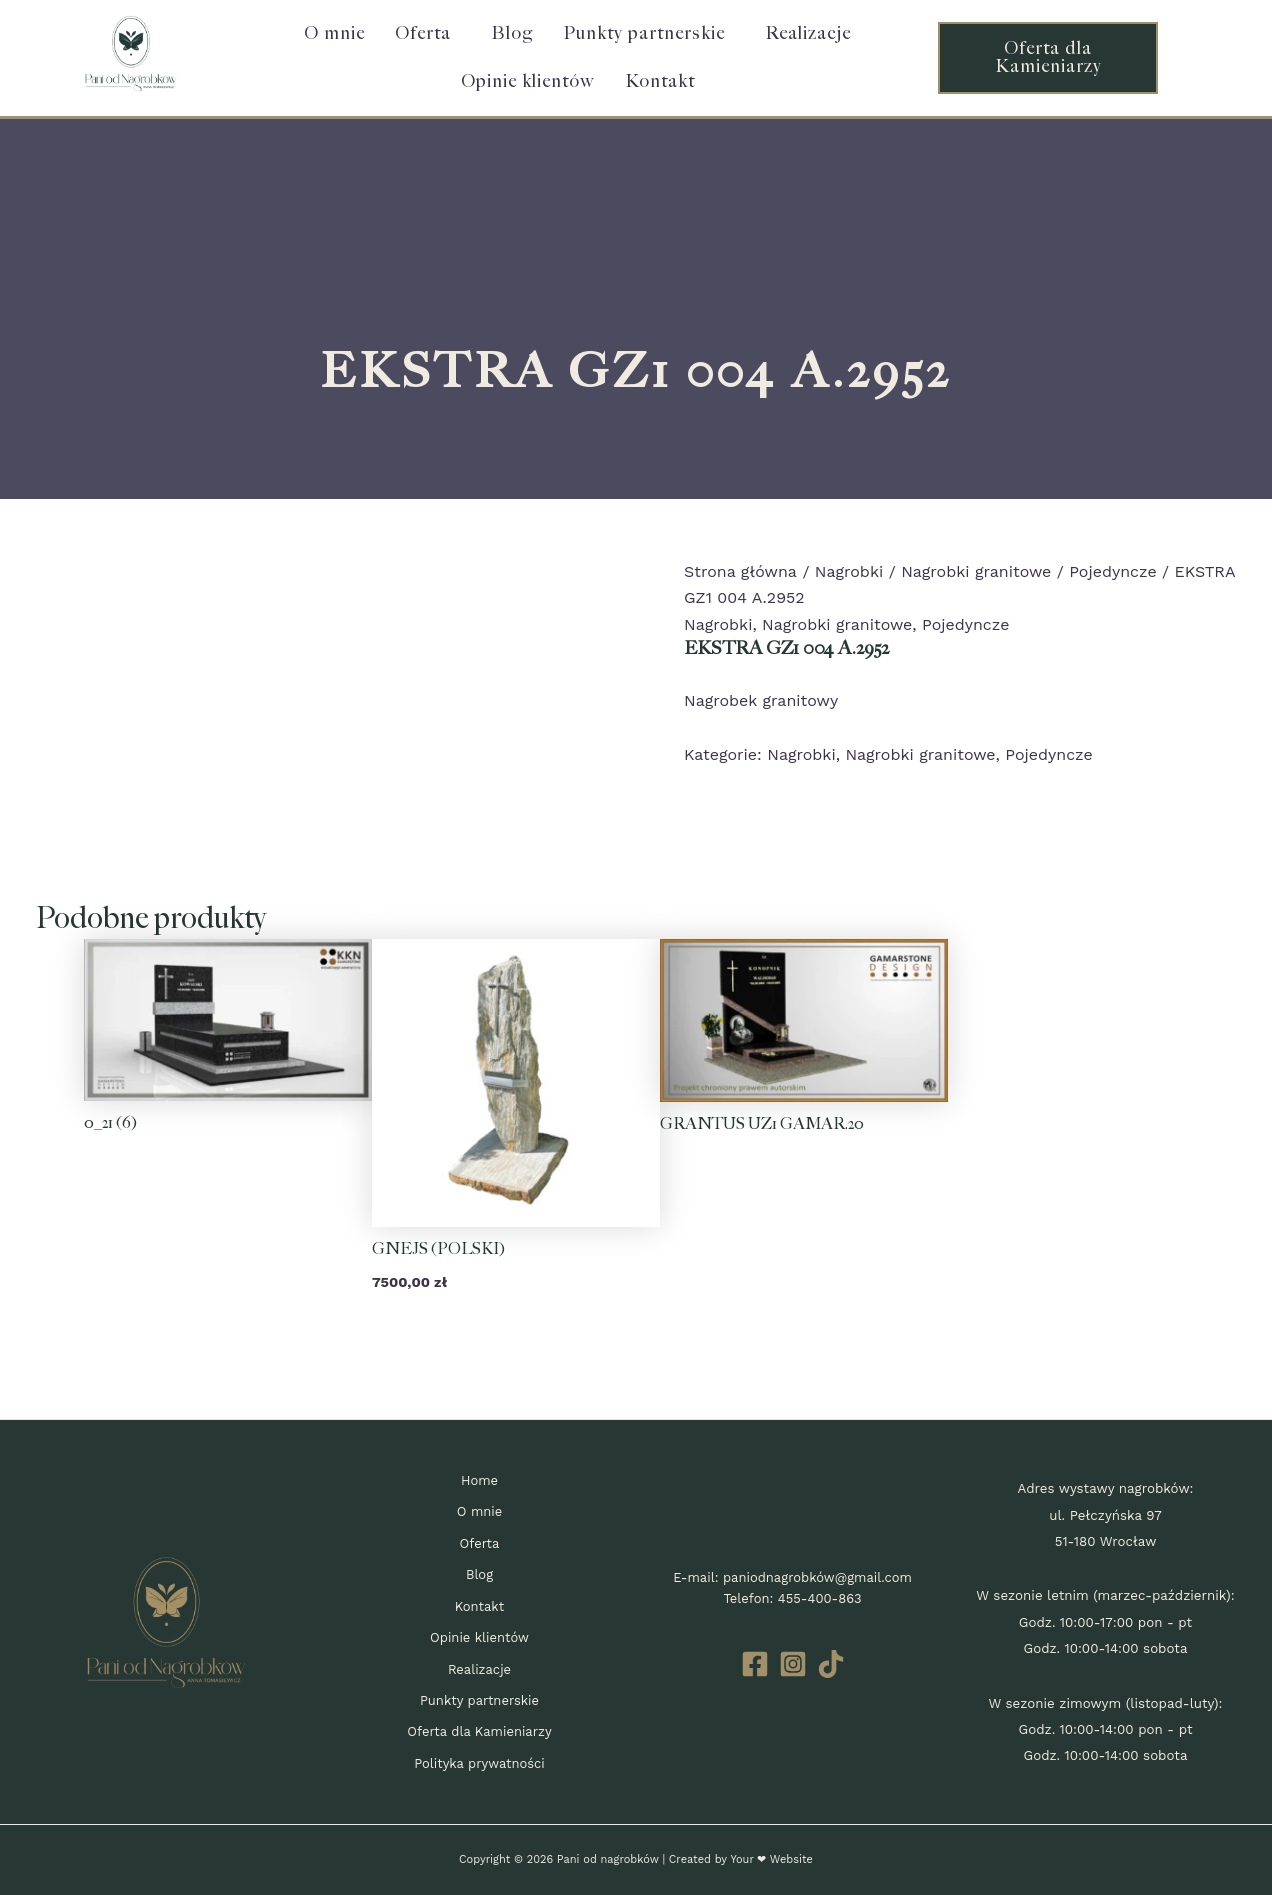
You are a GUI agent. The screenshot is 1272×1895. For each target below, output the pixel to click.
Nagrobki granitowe (976, 571)
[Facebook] (755, 1664)
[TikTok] (831, 1664)
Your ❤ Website (771, 1859)
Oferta (423, 33)
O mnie (334, 33)
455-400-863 (820, 1598)
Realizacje (808, 33)
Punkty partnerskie (644, 33)
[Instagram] (793, 1664)
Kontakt (660, 81)
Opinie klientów (528, 81)
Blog (512, 33)
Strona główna (740, 571)
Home (479, 1480)
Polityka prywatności (479, 1763)
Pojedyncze (1114, 571)
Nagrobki (849, 571)
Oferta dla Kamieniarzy (479, 1731)
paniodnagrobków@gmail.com (817, 1577)
